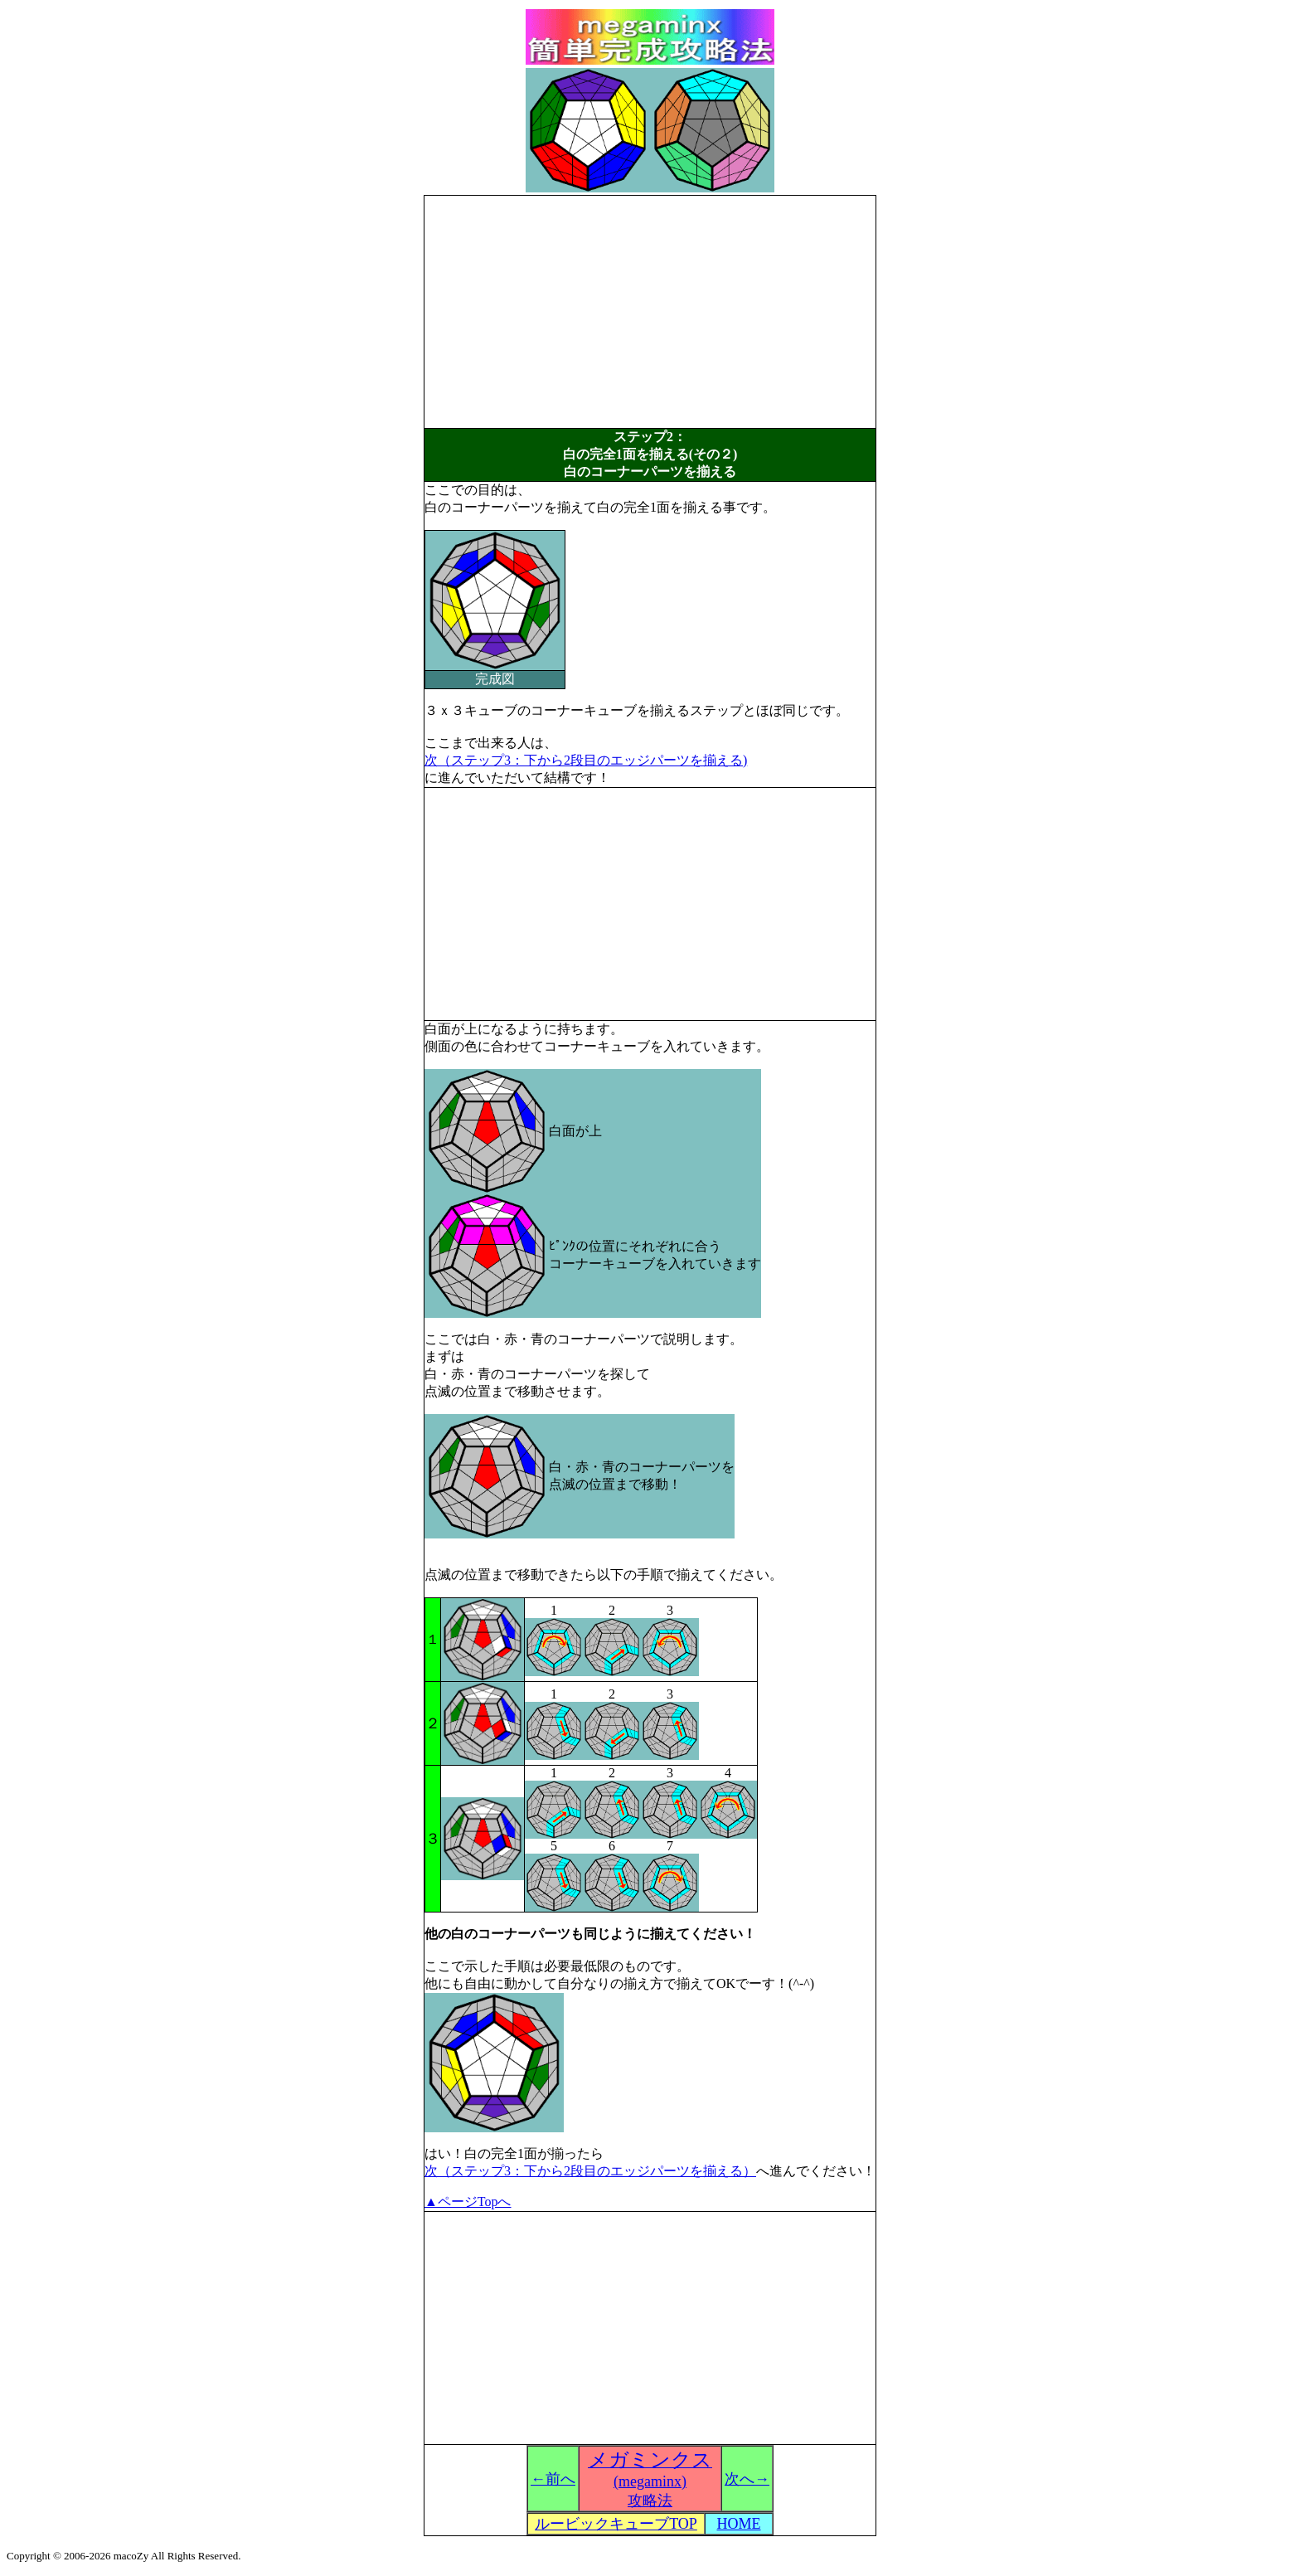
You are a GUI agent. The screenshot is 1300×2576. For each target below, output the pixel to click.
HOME (739, 2523)
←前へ (553, 2479)
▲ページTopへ (468, 2201)
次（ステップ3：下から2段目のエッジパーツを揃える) (585, 760)
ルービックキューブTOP (616, 2523)
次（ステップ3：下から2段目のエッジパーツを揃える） (590, 2171)
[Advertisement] (650, 312)
